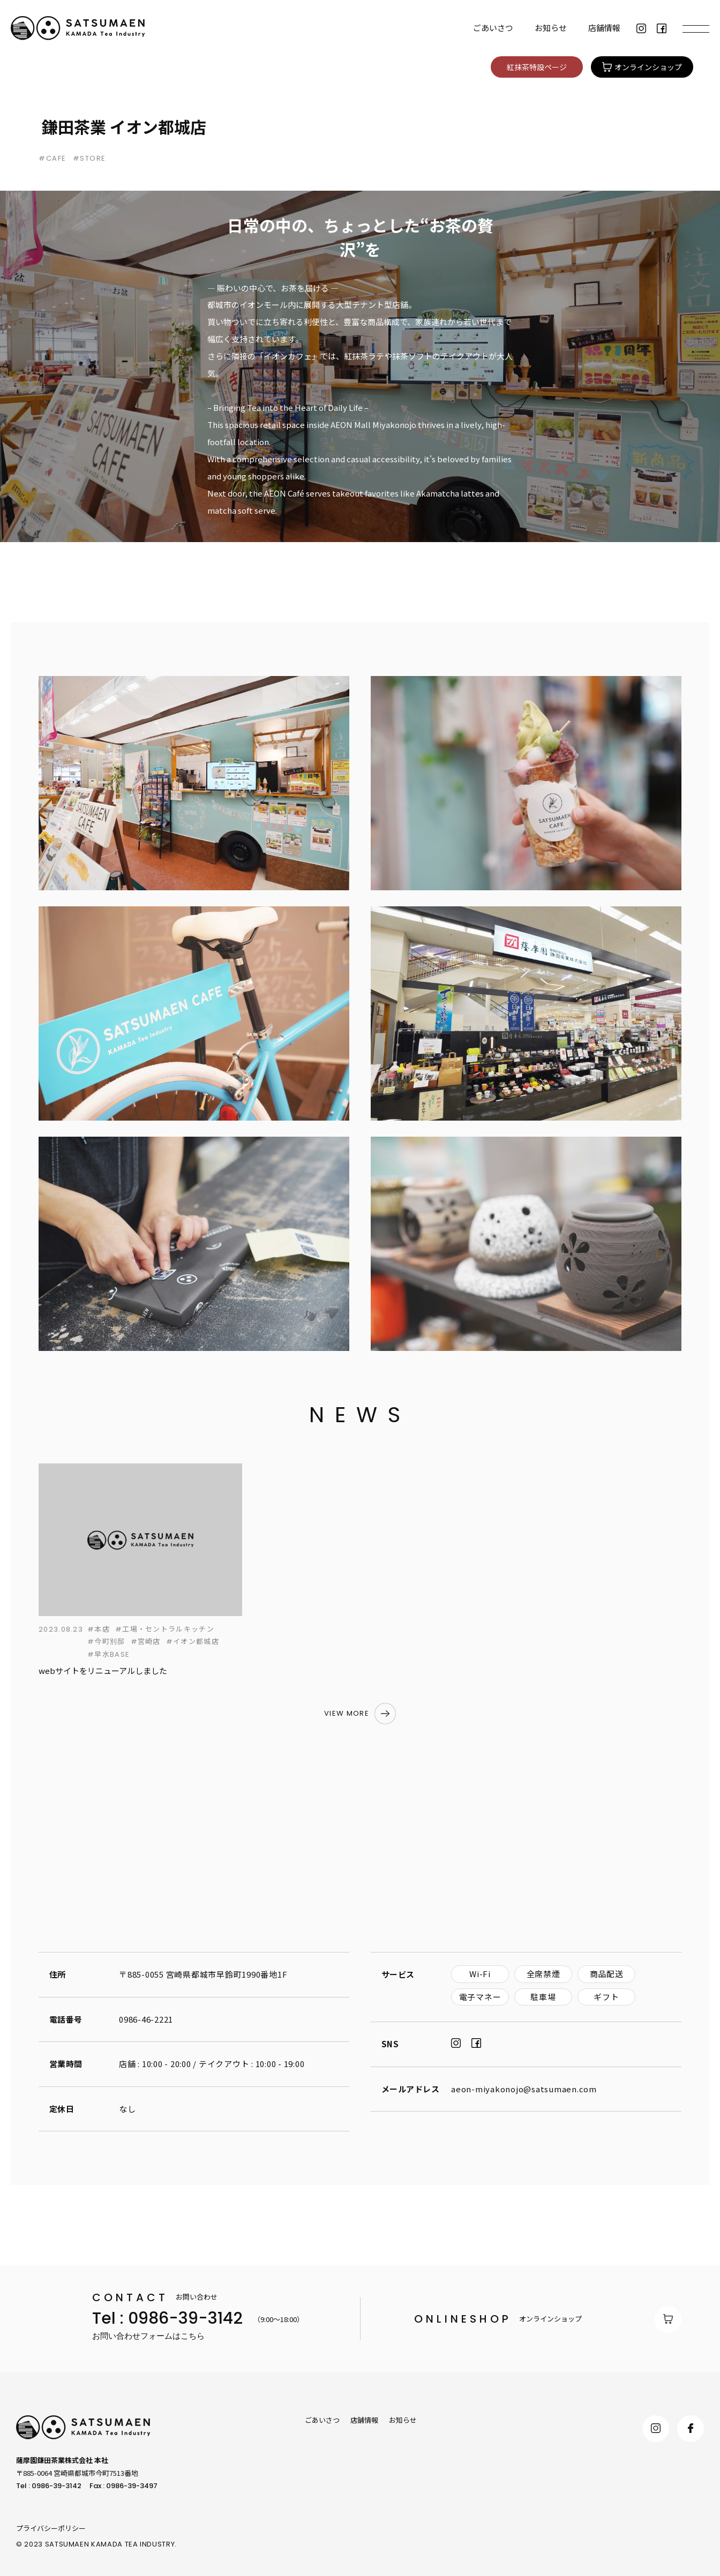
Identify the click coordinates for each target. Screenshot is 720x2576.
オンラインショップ (547, 2319)
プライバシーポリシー (51, 2528)
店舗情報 (604, 27)
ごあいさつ (493, 27)
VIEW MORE (346, 1713)
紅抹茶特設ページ (537, 67)
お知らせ (551, 27)
